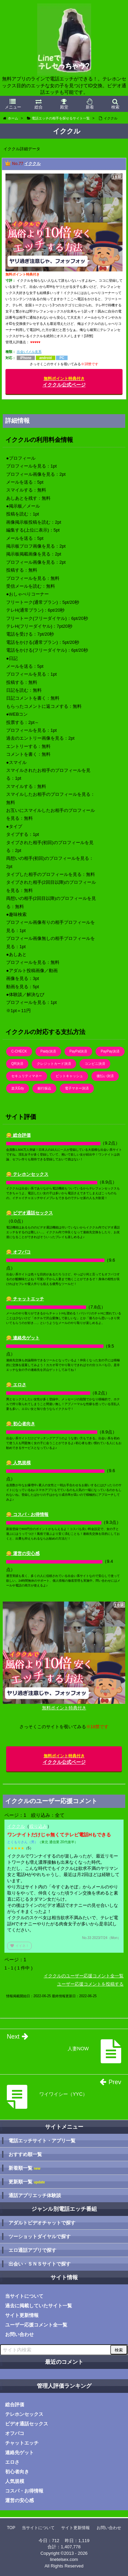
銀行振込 (44, 1088)
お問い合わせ (19, 2334)
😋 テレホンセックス (27, 1174)
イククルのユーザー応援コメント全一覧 (84, 1975)
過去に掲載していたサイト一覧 (38, 2305)
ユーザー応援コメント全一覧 (36, 2325)
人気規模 (14, 2481)
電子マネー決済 (77, 1088)
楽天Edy (17, 1088)
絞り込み (38, 1826)
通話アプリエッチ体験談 (35, 2195)
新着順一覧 (24, 2168)
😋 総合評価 (18, 1135)
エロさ (12, 2462)
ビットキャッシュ (69, 1076)
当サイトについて (24, 2296)
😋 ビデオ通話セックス (29, 1212)
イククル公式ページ (64, 381)
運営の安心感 (19, 2500)
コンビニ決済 (95, 1064)
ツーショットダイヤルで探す (40, 2236)
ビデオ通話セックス (26, 2423)
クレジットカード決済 (54, 1064)
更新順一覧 (27, 2181)
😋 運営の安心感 (23, 1553)
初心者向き (17, 2471)
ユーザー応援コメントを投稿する (90, 1984)
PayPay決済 (110, 1051)
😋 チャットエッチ (25, 1298)
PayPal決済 (78, 1051)
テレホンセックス (24, 2414)
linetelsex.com (64, 2559)
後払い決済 (105, 1076)
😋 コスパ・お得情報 (27, 1514)
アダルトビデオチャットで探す (42, 2222)
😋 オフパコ (18, 1251)
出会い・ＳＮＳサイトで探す (40, 2263)
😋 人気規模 (18, 1462)
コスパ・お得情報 (24, 2491)
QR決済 (17, 1064)
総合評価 (14, 2404)
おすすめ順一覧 (25, 2154)
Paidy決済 (48, 1051)
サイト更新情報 (22, 2315)
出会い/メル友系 (29, 352)
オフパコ (14, 2433)
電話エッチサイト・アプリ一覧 (42, 2140)
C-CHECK (19, 1051)
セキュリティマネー (26, 1076)
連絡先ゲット (19, 2452)
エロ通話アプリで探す (32, 2250)
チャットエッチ (22, 2443)
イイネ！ (19, 1945)
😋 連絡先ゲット (23, 1337)
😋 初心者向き (20, 1423)
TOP (11, 2527)
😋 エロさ (16, 1384)
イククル (32, 163)
